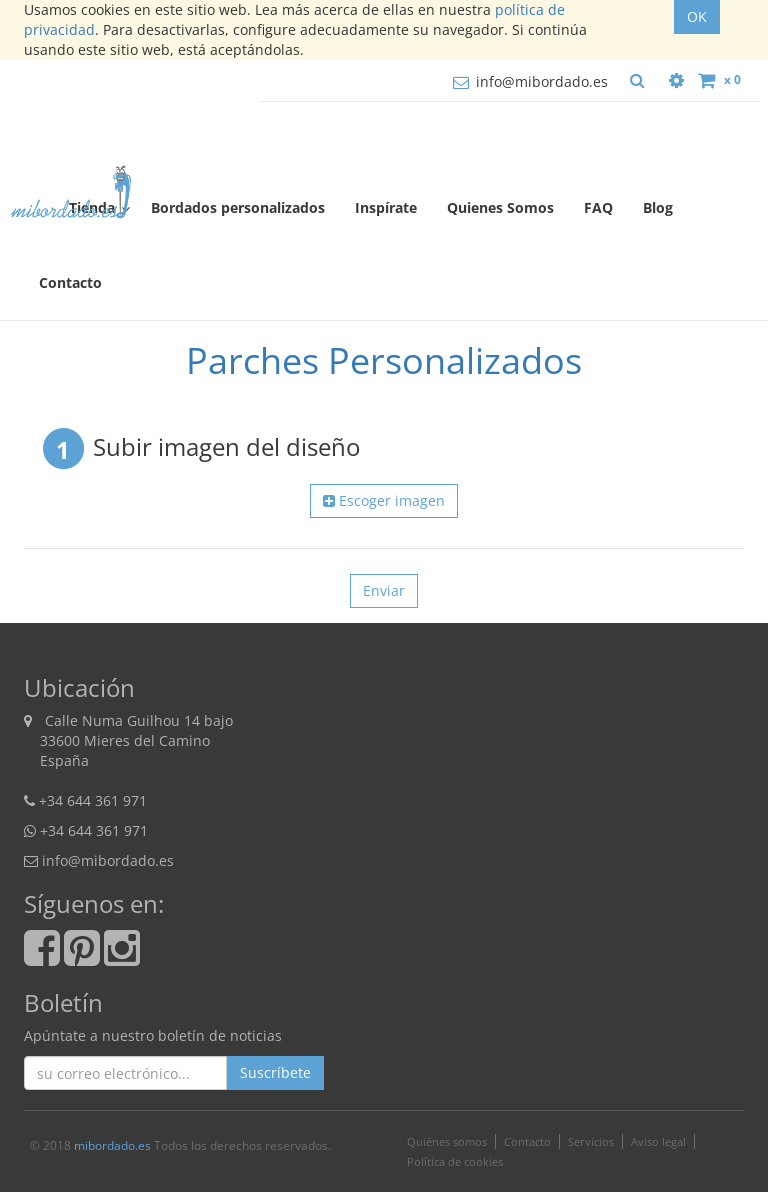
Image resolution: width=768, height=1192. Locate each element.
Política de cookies (455, 1161)
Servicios (591, 1141)
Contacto (527, 1141)
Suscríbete (275, 1072)
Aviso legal (658, 1141)
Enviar (384, 590)
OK (697, 16)
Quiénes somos (447, 1141)
